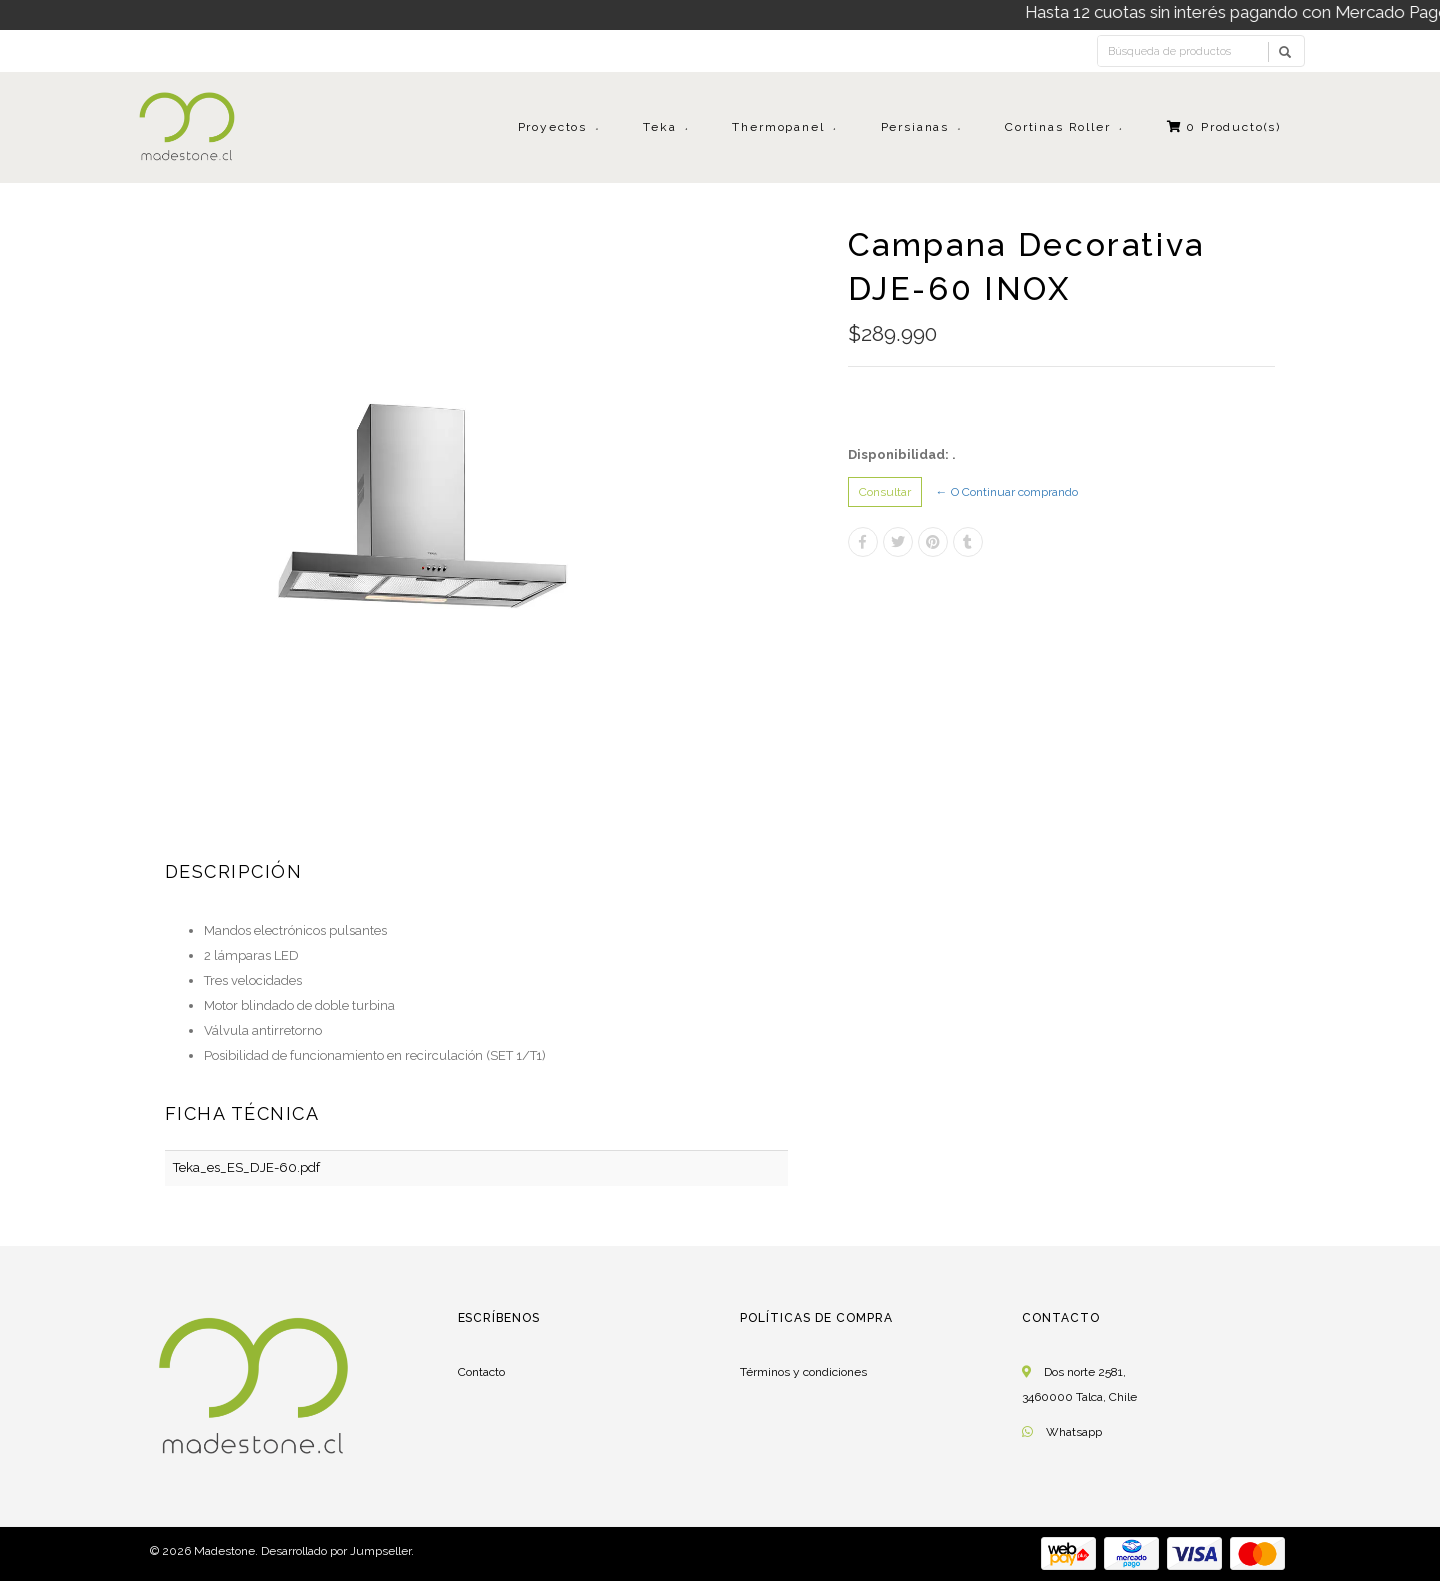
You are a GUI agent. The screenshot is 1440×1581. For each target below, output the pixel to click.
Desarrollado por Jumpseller (336, 1551)
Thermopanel (778, 127)
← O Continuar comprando (1007, 492)
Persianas (915, 127)
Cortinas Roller (1057, 127)
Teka (659, 127)
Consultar (885, 492)
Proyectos (552, 127)
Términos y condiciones (803, 1372)
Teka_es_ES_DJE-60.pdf (246, 1167)
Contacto (481, 1372)
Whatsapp (1074, 1432)
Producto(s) (1224, 127)
